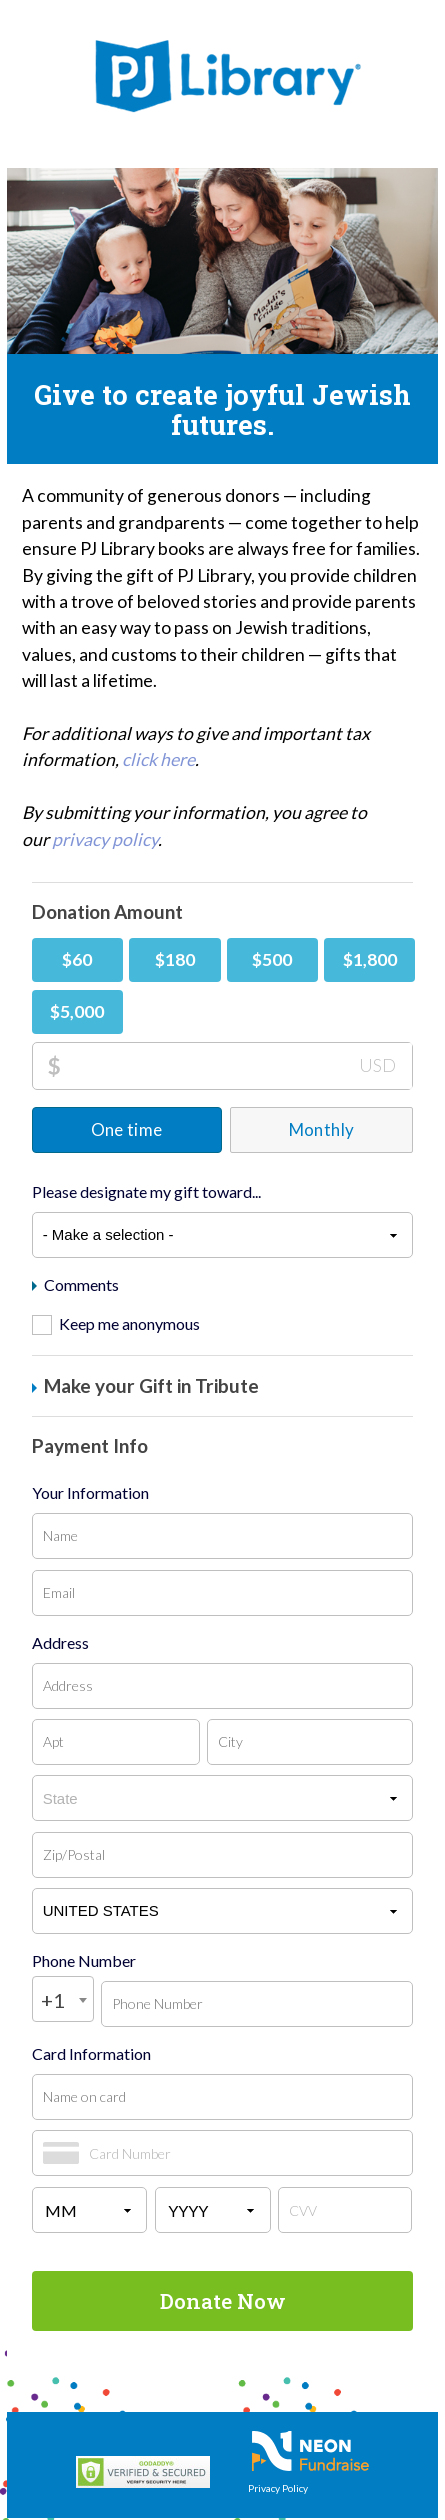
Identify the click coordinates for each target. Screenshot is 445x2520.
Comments (75, 1285)
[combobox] (63, 1999)
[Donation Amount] (237, 1066)
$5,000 (77, 1011)
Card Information (91, 2054)
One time (127, 1129)
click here (158, 759)
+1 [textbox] (53, 2000)
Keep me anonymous (129, 1323)
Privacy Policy (278, 2488)
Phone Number (84, 1961)
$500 (272, 959)
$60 (77, 959)
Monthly (321, 1129)
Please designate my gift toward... (146, 1192)
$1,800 (370, 959)
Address (60, 1643)
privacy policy (105, 839)
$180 (175, 959)
